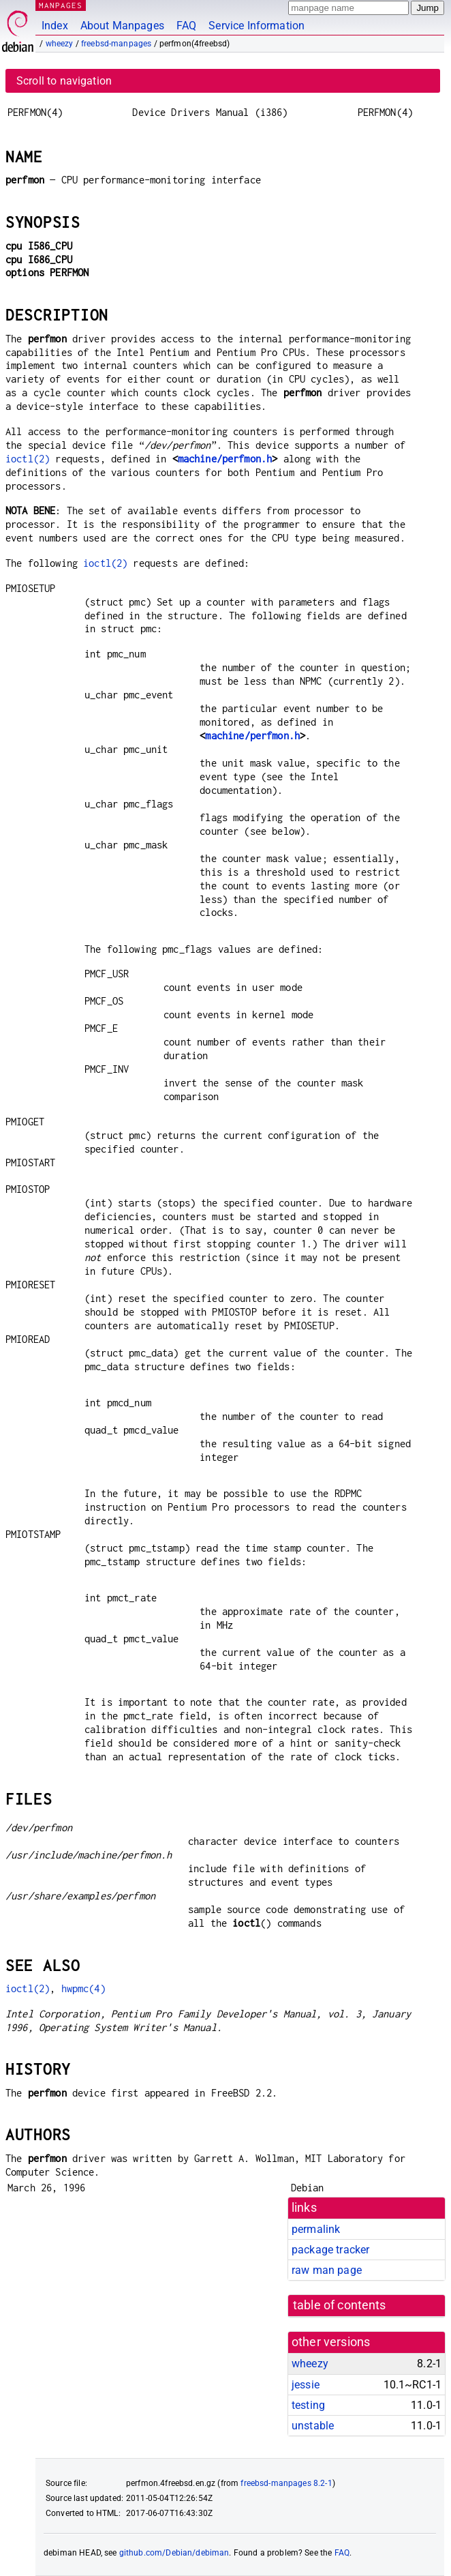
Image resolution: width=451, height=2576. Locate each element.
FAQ (186, 25)
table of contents (339, 2305)
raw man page (327, 2270)
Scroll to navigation (64, 80)
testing (308, 2405)
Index (55, 25)
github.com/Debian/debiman (174, 2553)
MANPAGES (60, 5)
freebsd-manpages (116, 43)
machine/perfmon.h (225, 458)
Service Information (256, 25)
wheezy (60, 43)
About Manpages (122, 25)
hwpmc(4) (83, 1988)
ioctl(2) (27, 458)
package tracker (330, 2249)
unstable (313, 2425)
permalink (316, 2229)
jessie (306, 2384)
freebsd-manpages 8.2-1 (286, 2483)
